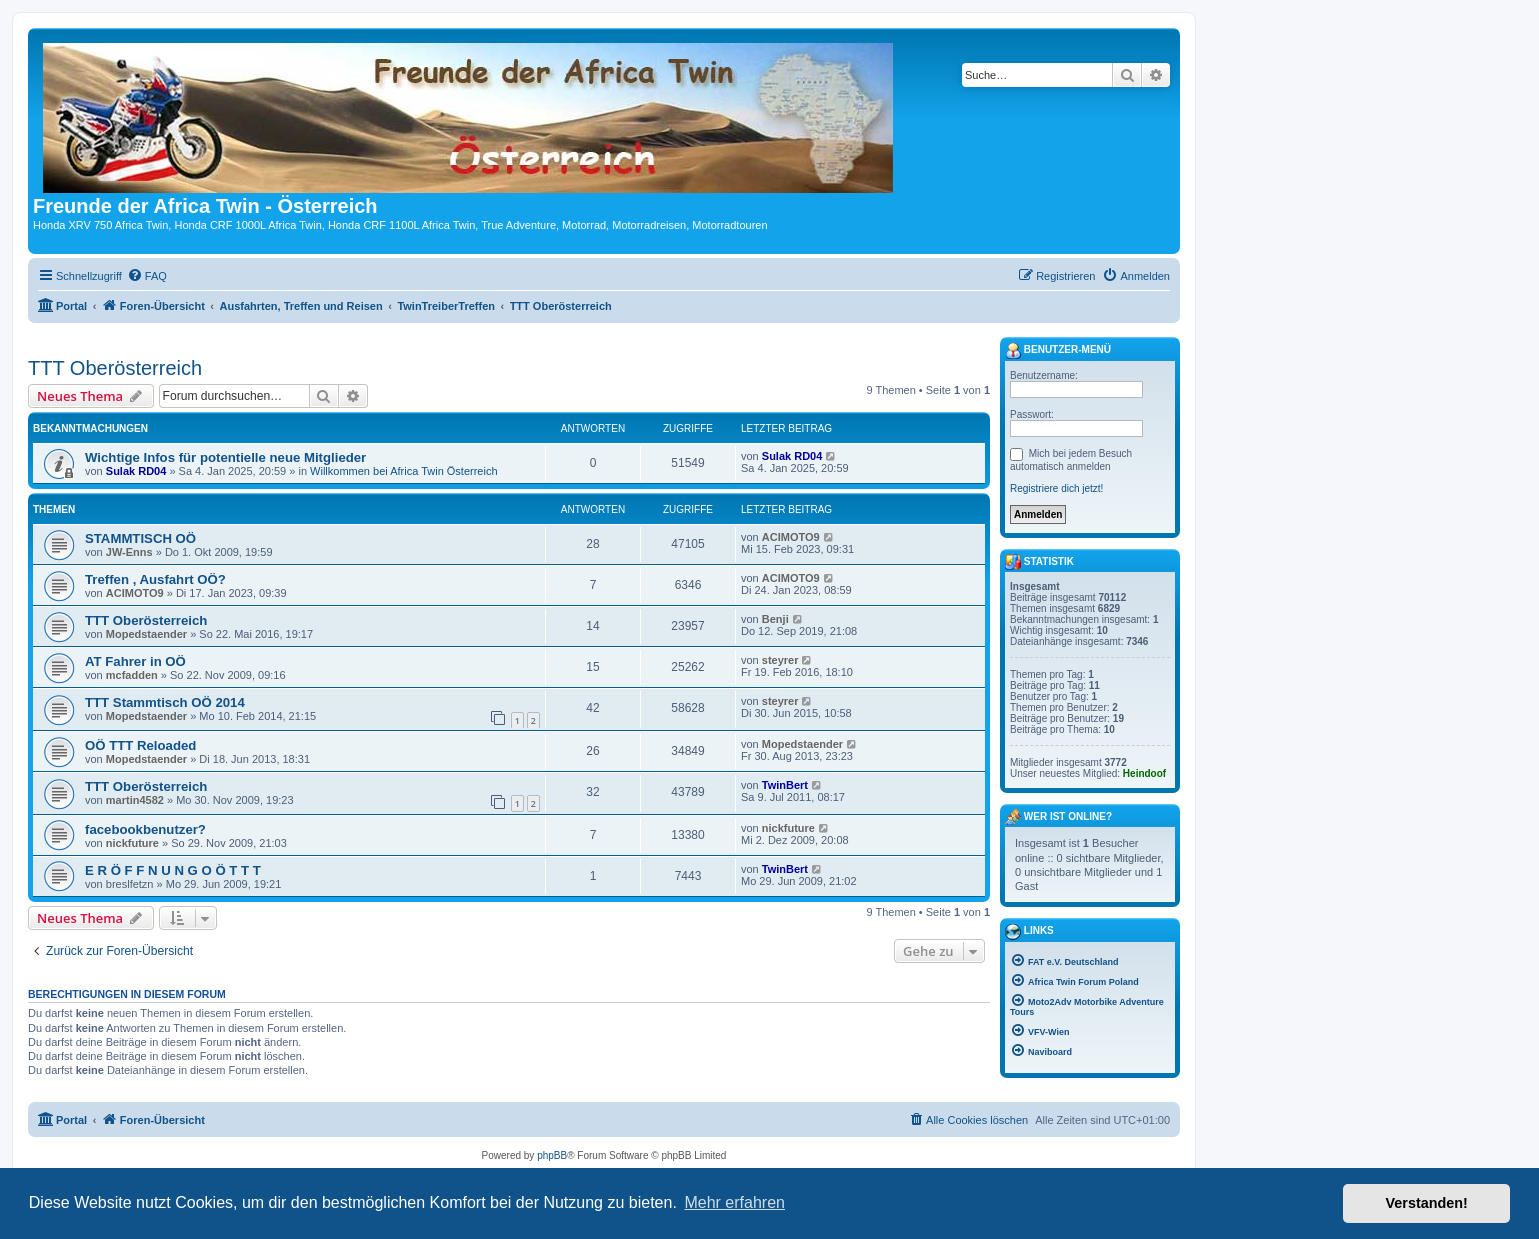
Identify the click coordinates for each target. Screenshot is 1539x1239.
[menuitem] (147, 276)
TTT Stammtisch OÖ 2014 (165, 702)
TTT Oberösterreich (115, 368)
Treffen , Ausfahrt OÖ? (155, 579)
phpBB (552, 1155)
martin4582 (135, 800)
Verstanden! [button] (1427, 1203)
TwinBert (785, 785)
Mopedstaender (146, 634)
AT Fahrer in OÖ (135, 661)
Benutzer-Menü (1058, 351)
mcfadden (132, 675)
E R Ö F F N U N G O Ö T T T (173, 870)
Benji (775, 619)
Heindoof (1144, 773)
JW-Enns (129, 552)
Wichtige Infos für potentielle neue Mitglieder (225, 457)
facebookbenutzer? (145, 829)
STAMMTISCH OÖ (140, 538)
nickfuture (132, 843)
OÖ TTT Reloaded (140, 745)
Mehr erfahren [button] (734, 1202)
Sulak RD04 (136, 471)
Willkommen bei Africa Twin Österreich (403, 471)
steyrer (780, 660)
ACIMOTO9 (791, 537)
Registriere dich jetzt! (1056, 488)
